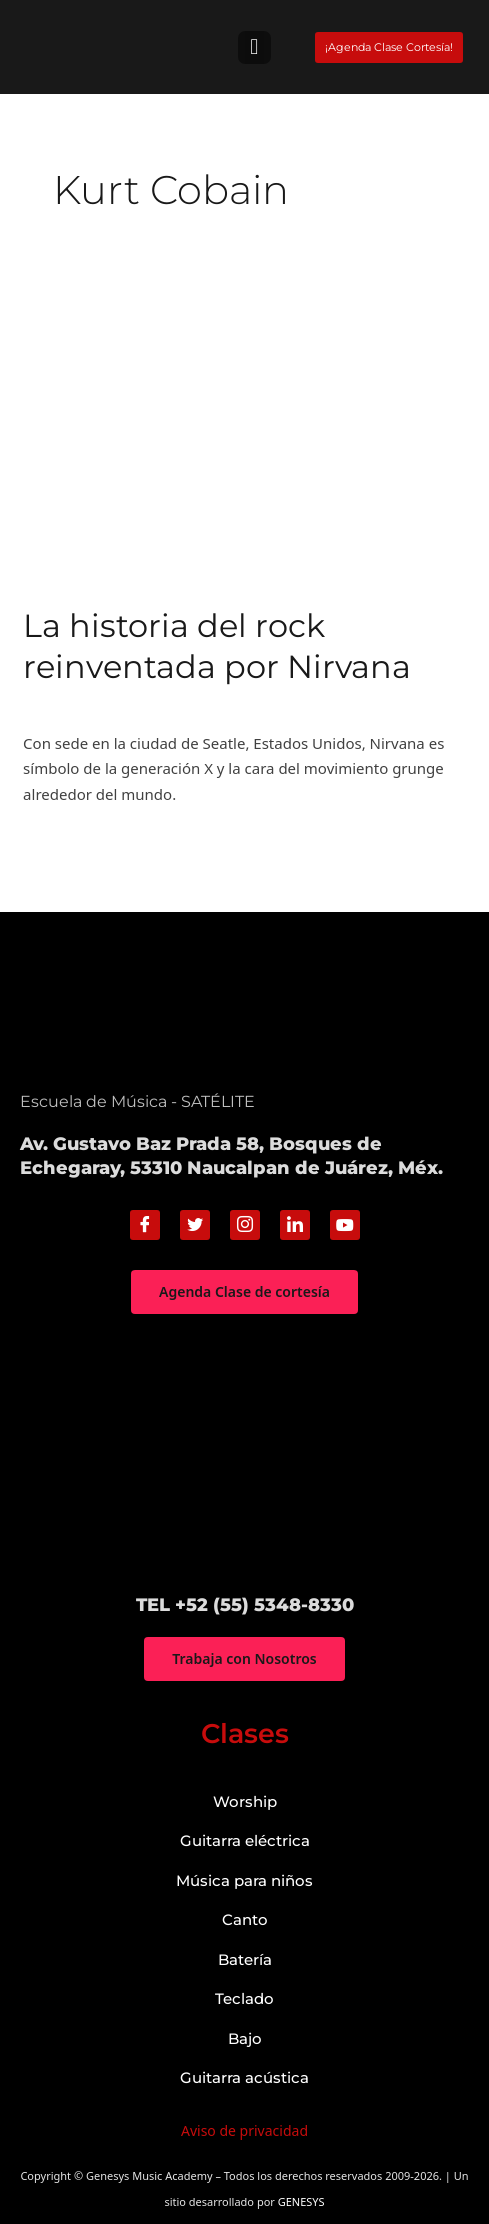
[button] (254, 47)
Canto (245, 1919)
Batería (245, 1959)
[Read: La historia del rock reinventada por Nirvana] (244, 434)
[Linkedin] (295, 1225)
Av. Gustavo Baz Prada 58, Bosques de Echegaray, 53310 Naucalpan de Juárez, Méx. (231, 1155)
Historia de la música (96, 704)
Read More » (67, 841)
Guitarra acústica (244, 2077)
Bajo (245, 2038)
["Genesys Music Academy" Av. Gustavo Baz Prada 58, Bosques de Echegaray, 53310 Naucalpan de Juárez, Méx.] (244, 1454)
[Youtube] (345, 1225)
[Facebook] (145, 1225)
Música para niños (244, 1880)
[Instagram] (245, 1225)
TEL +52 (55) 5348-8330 (245, 1605)
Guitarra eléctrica (245, 1840)
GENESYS (301, 2201)
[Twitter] (195, 1225)
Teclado (244, 1998)
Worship (245, 1801)
